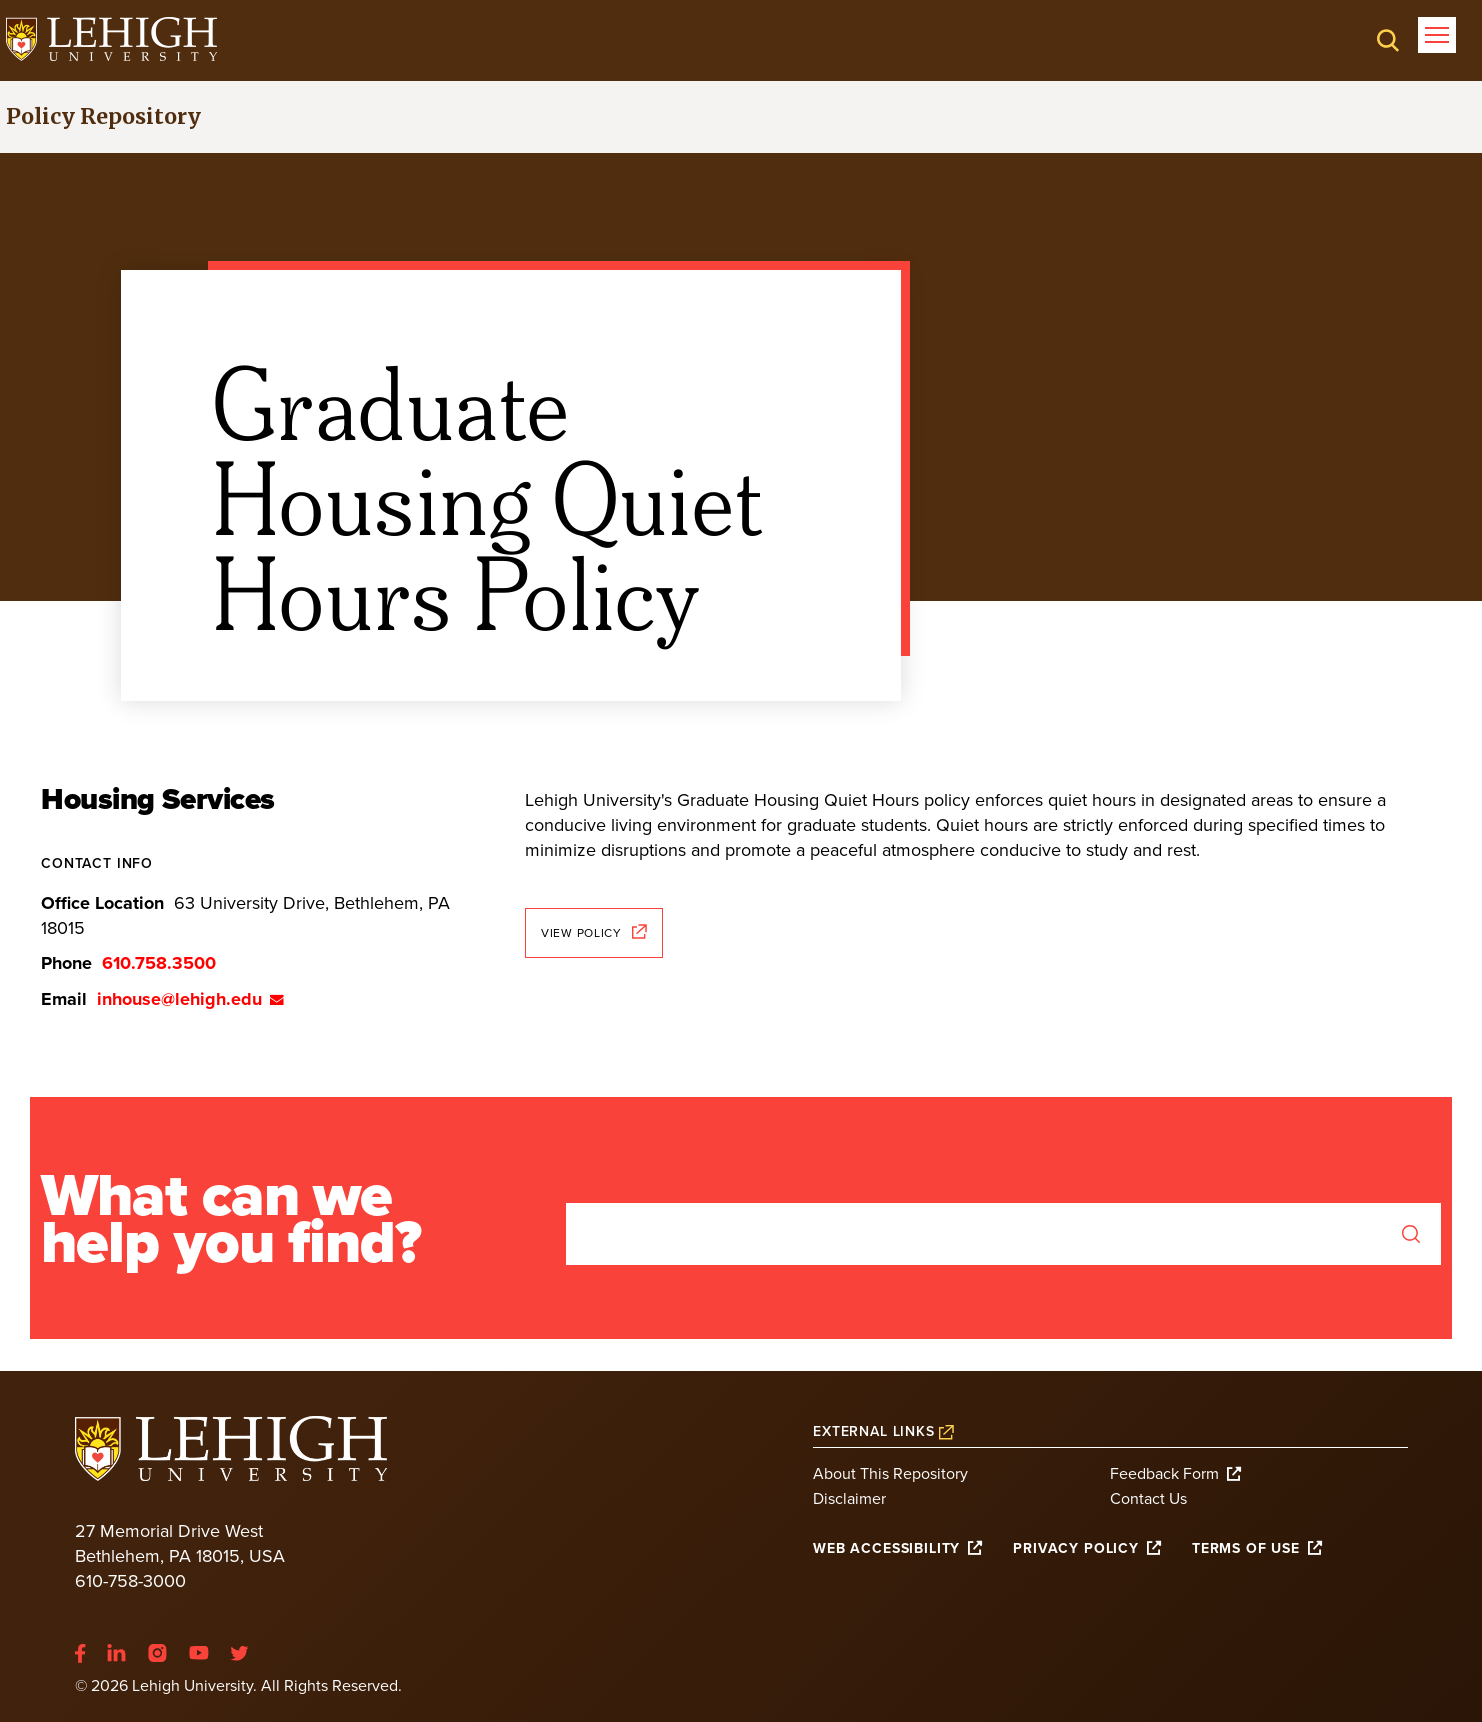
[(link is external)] (898, 1548)
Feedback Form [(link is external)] (1176, 1474)
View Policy (594, 933)
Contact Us (1148, 1499)
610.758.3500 (159, 963)
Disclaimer (849, 1499)
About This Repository (890, 1474)
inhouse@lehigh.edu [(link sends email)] (193, 999)
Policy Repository (103, 116)
